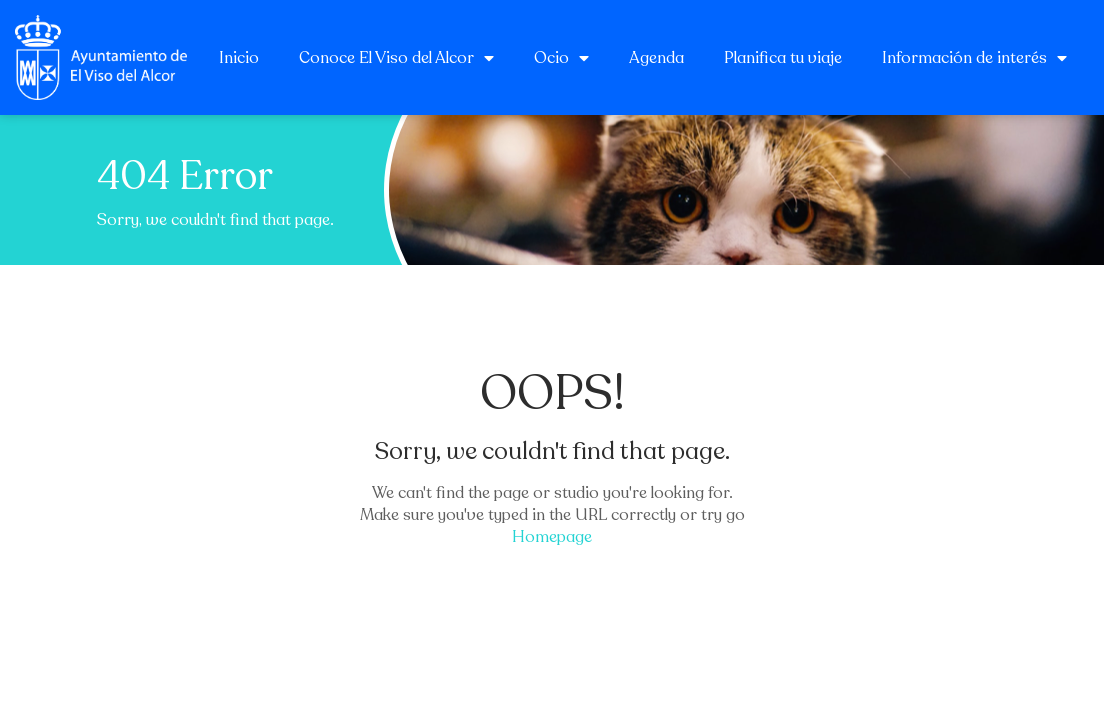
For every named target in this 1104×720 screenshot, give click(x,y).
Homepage (552, 537)
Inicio (239, 58)
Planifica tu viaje (783, 58)
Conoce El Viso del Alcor (396, 58)
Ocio (561, 58)
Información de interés (974, 58)
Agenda (656, 58)
